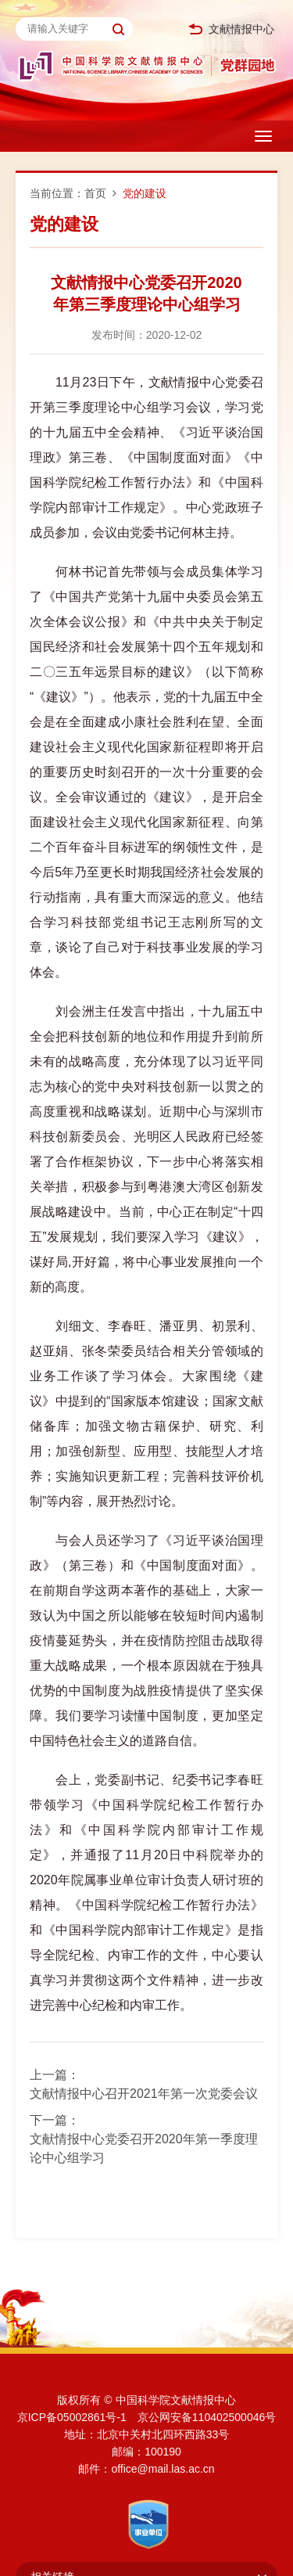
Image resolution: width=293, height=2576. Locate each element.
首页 (95, 193)
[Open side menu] (263, 136)
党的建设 (144, 193)
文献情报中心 (231, 29)
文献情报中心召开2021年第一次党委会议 (144, 2093)
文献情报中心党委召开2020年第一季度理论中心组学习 (144, 2148)
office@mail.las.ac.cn (162, 2469)
